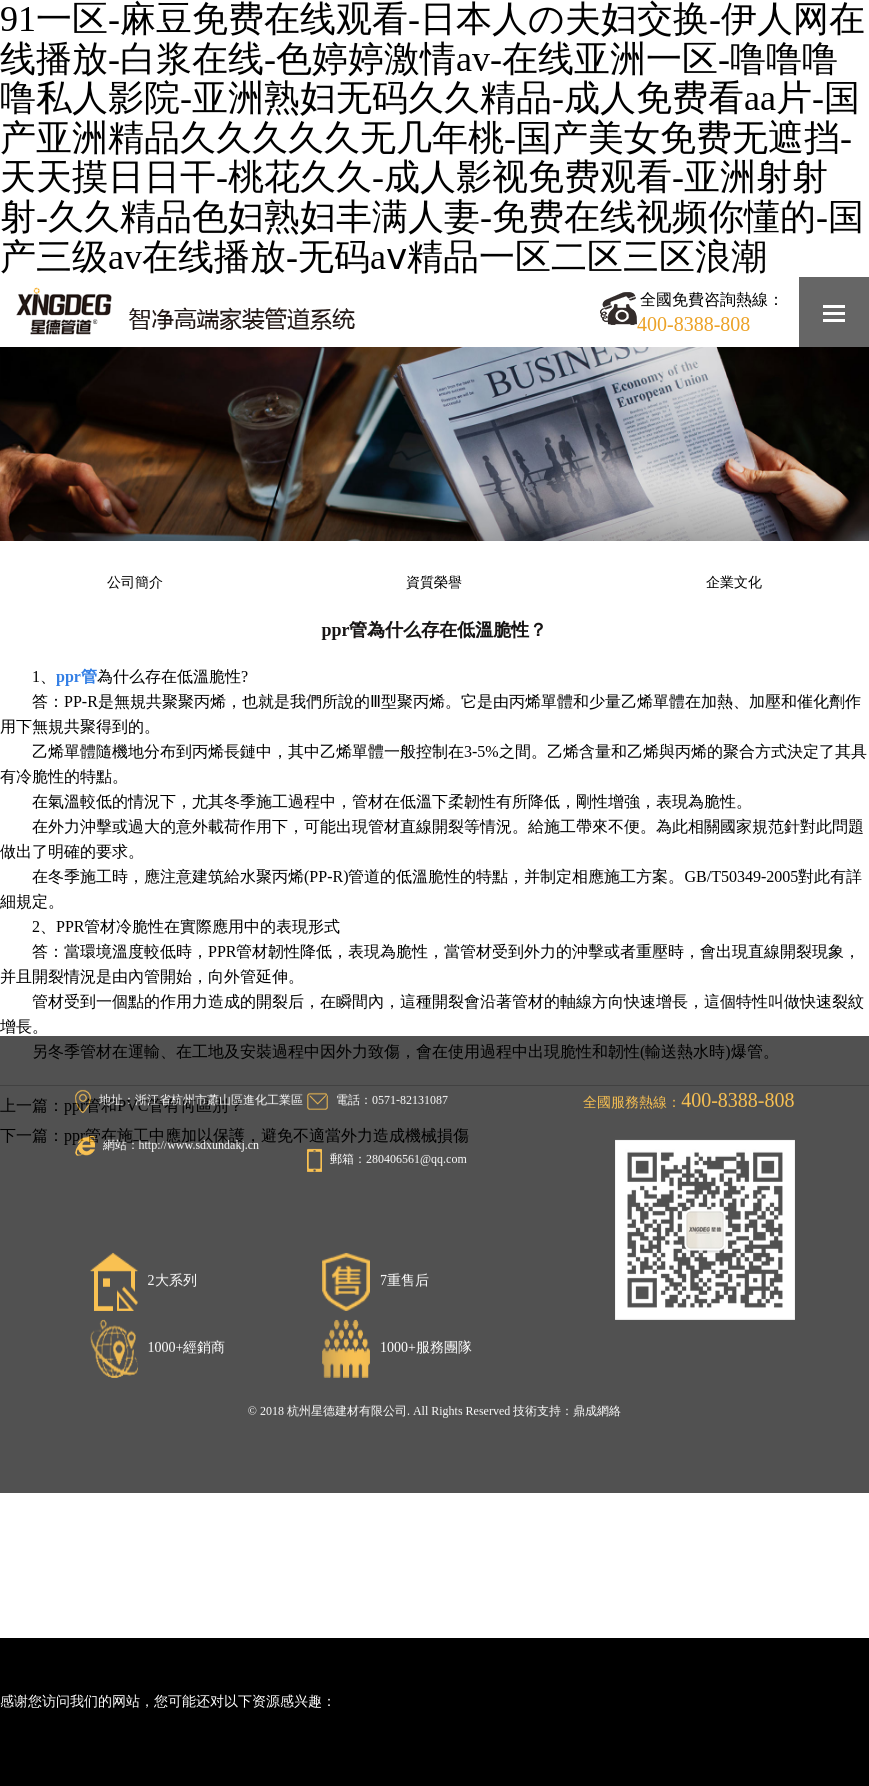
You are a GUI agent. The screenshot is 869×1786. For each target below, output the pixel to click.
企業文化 (734, 582)
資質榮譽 (434, 582)
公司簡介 (135, 582)
